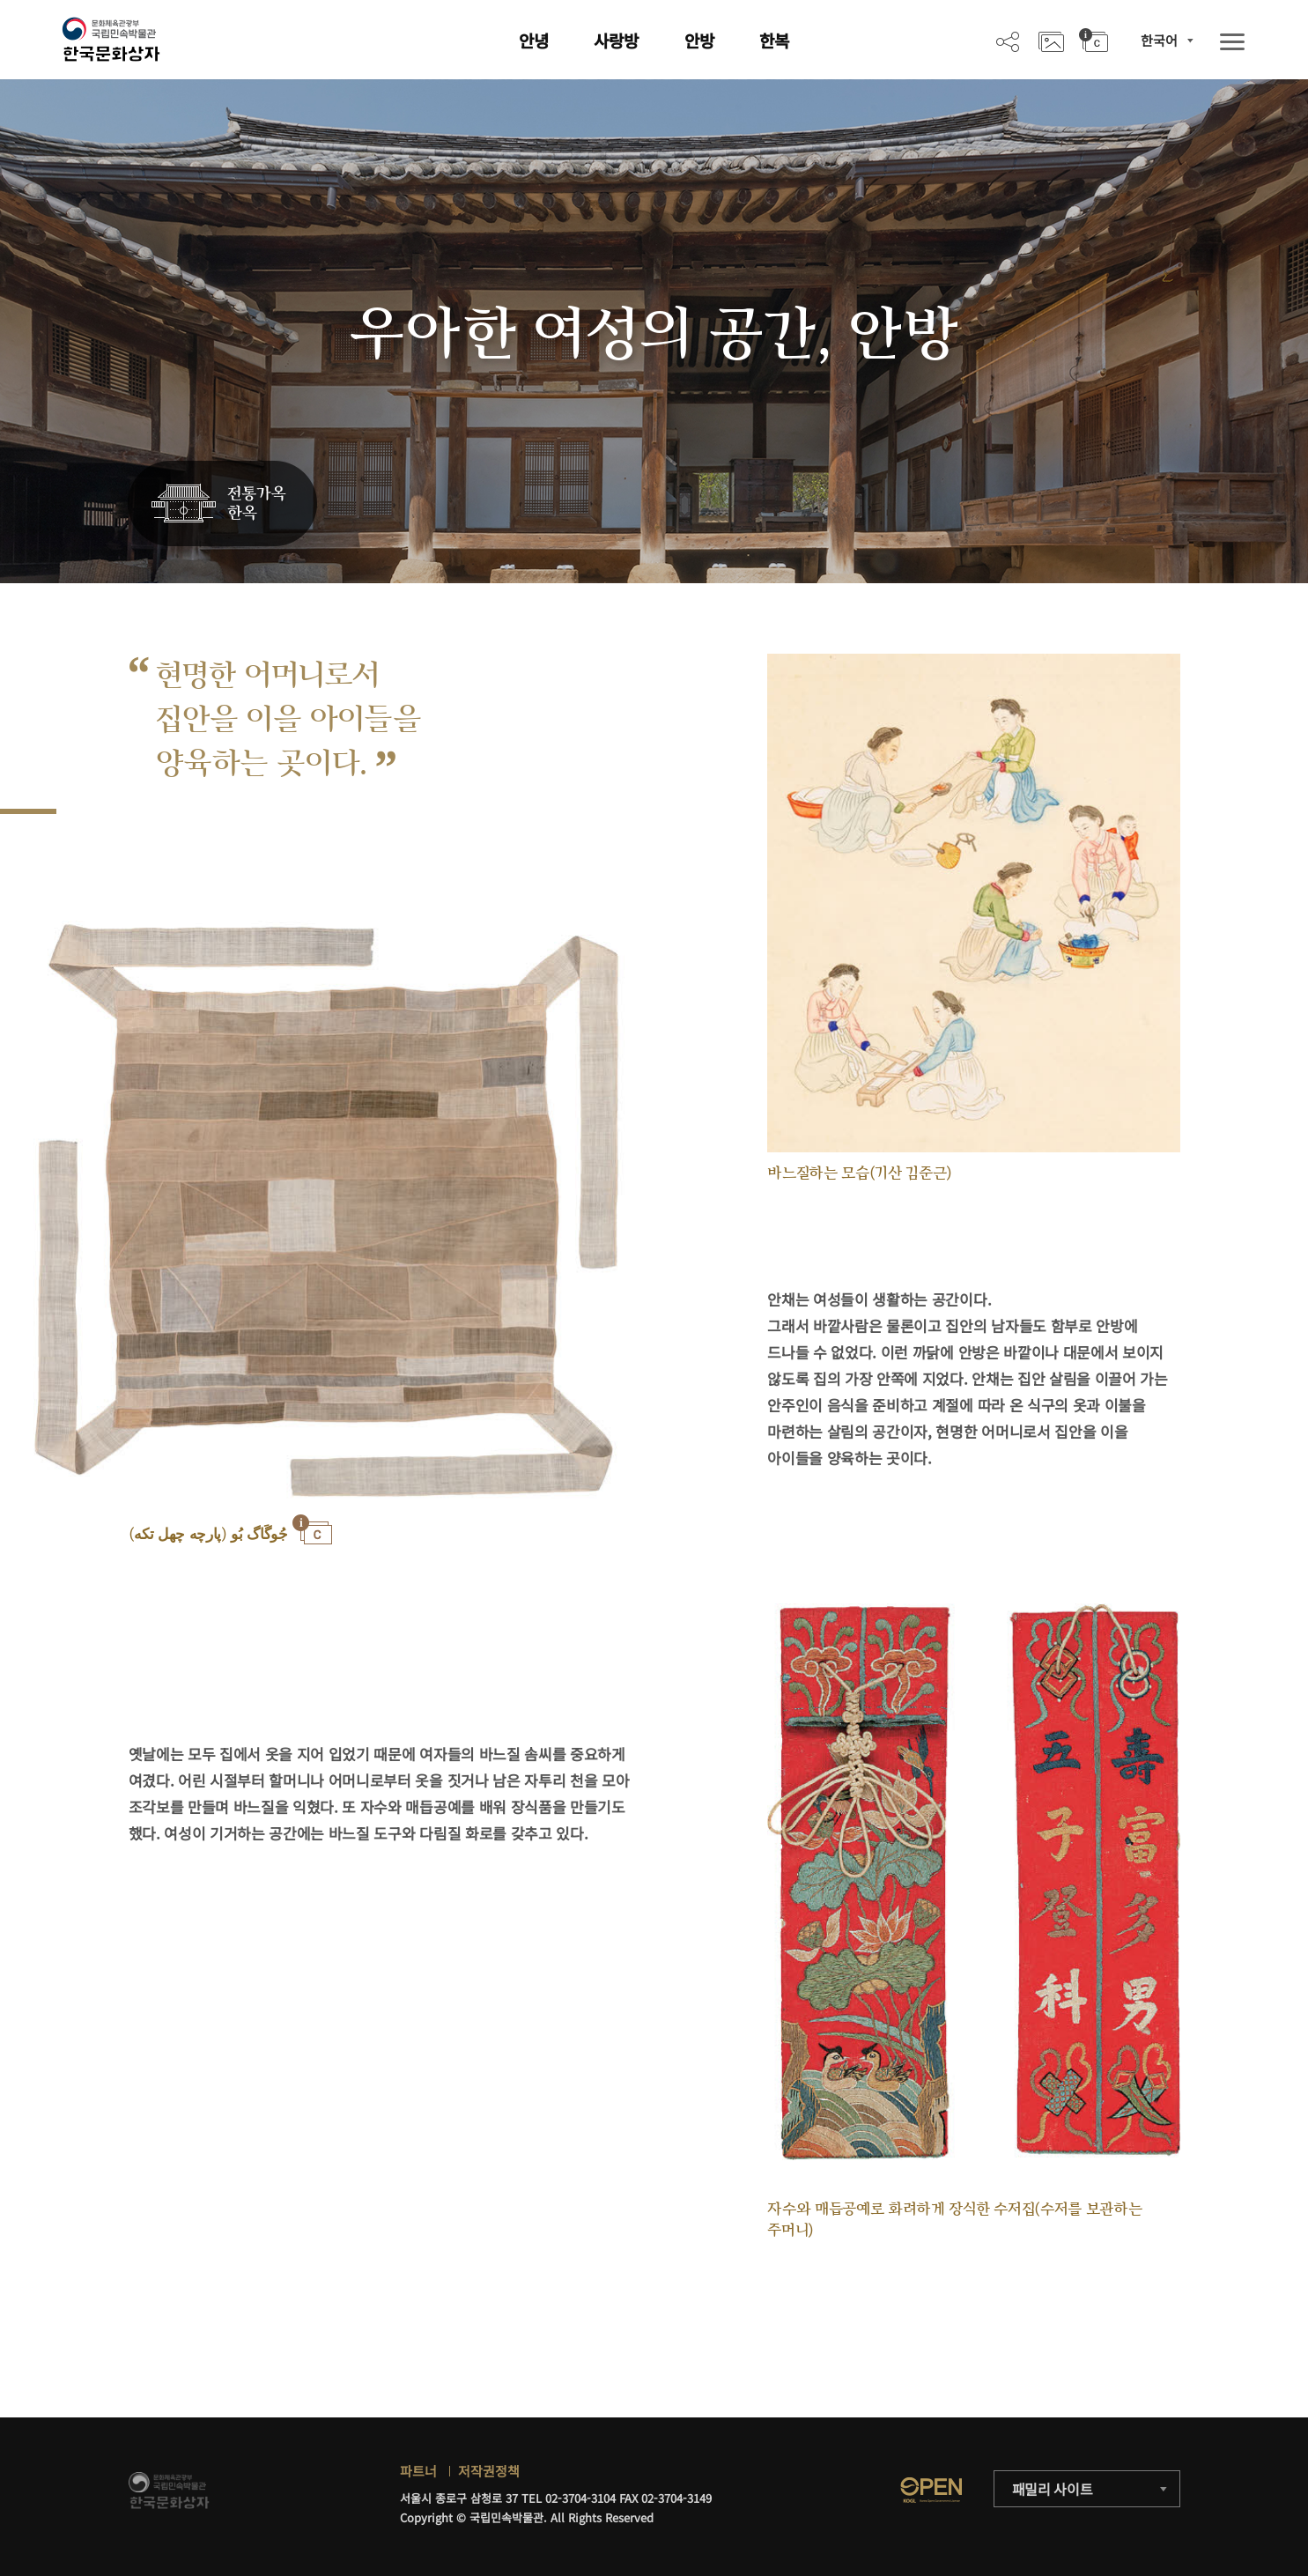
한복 (774, 40)
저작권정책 (489, 2470)
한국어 (1159, 40)
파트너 (418, 2470)
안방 (699, 40)
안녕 (534, 40)
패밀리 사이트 (1052, 2488)
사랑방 (616, 40)
